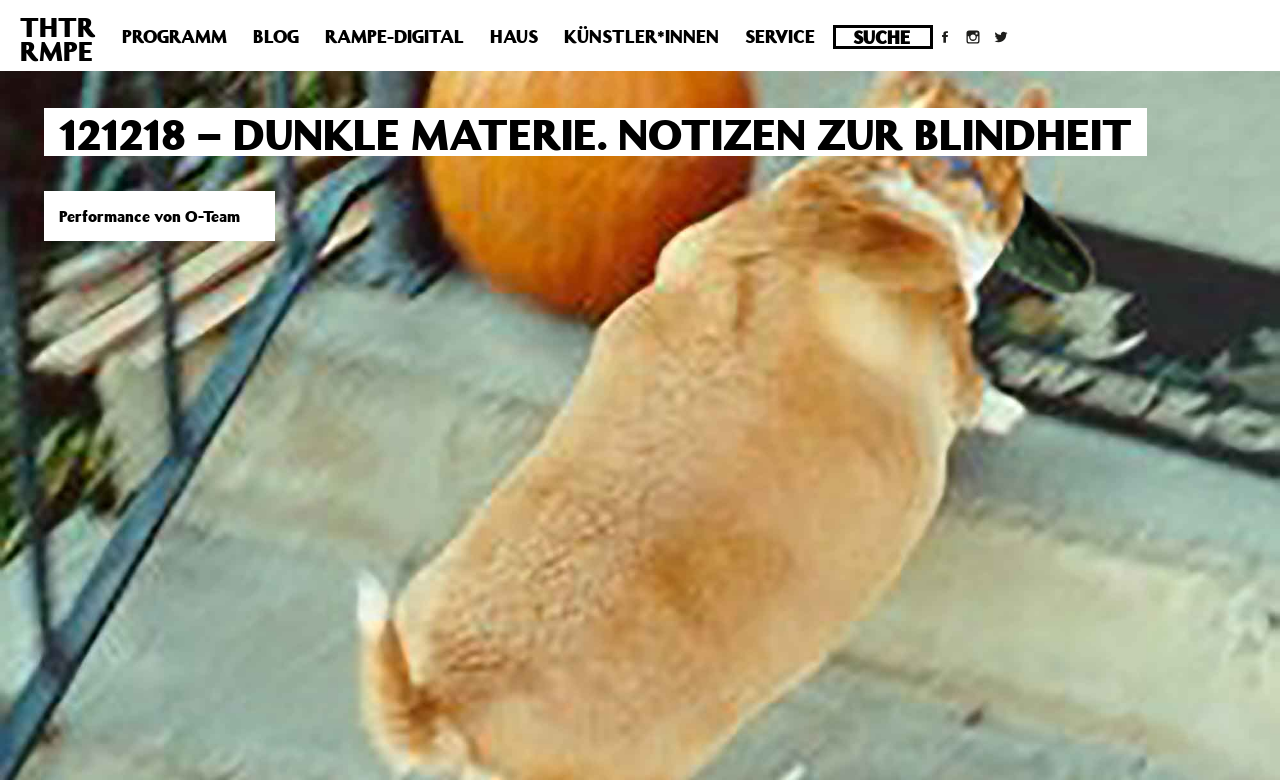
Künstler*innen (641, 36)
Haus (514, 36)
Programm (174, 36)
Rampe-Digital (394, 36)
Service (780, 36)
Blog (276, 36)
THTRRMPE (58, 38)
